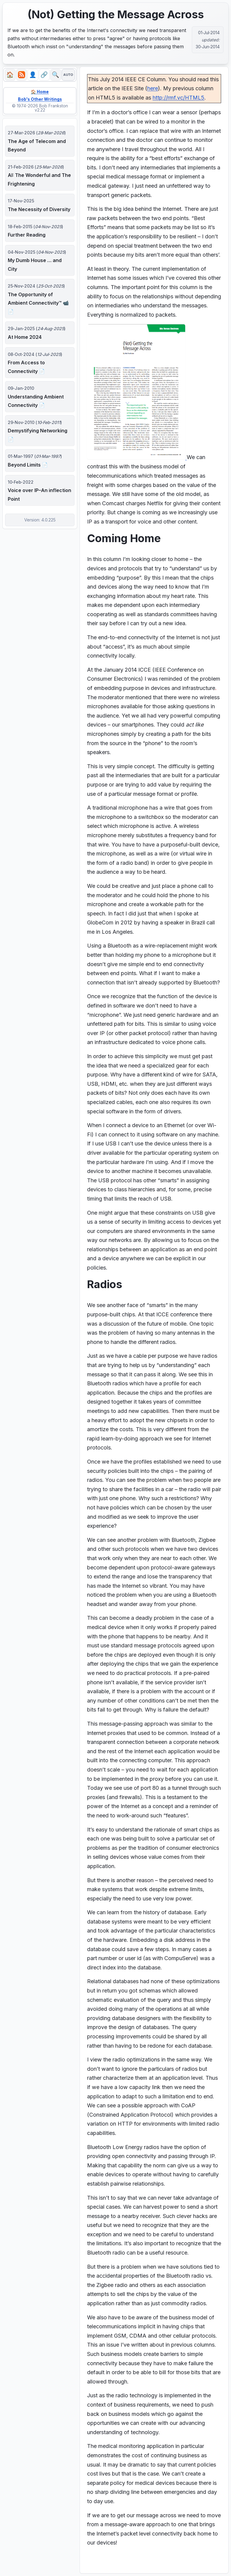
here (152, 88)
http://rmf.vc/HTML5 (178, 97)
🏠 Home (40, 92)
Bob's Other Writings (40, 100)
